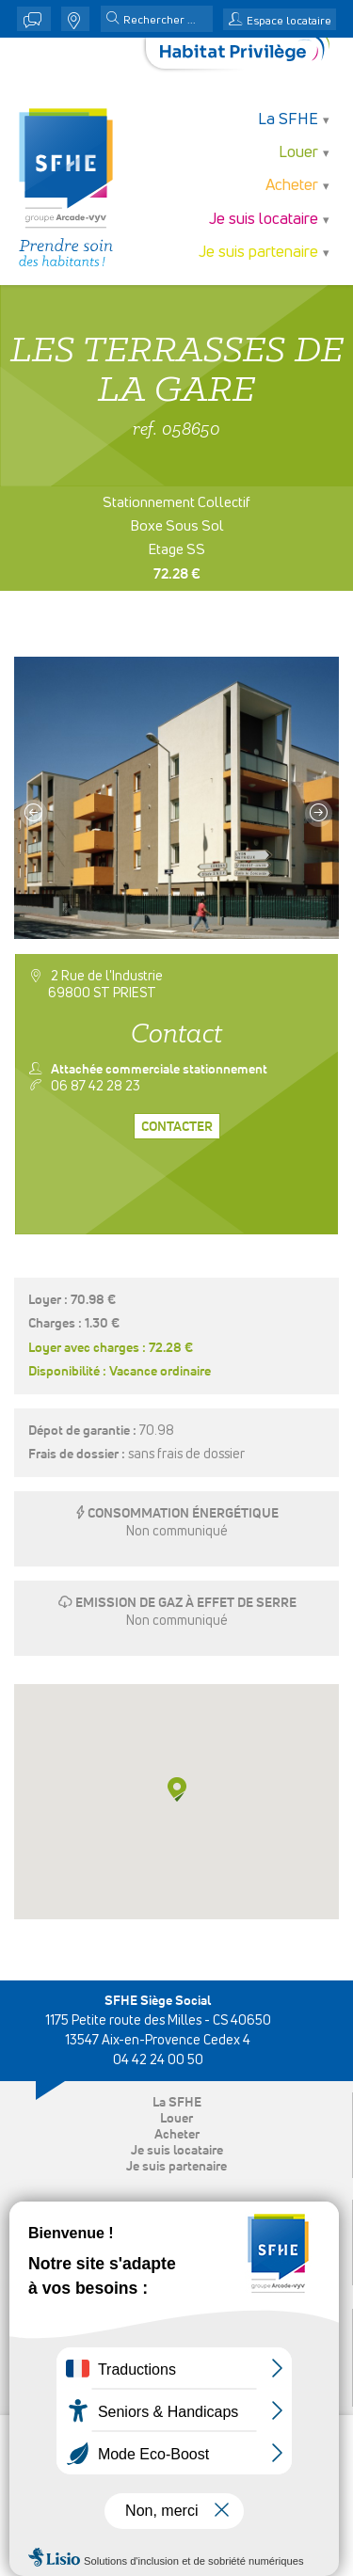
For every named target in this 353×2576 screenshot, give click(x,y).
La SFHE (288, 120)
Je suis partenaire (258, 253)
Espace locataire (289, 21)
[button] (112, 19)
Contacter (177, 1127)
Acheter (291, 186)
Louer (298, 153)
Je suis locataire (263, 220)
